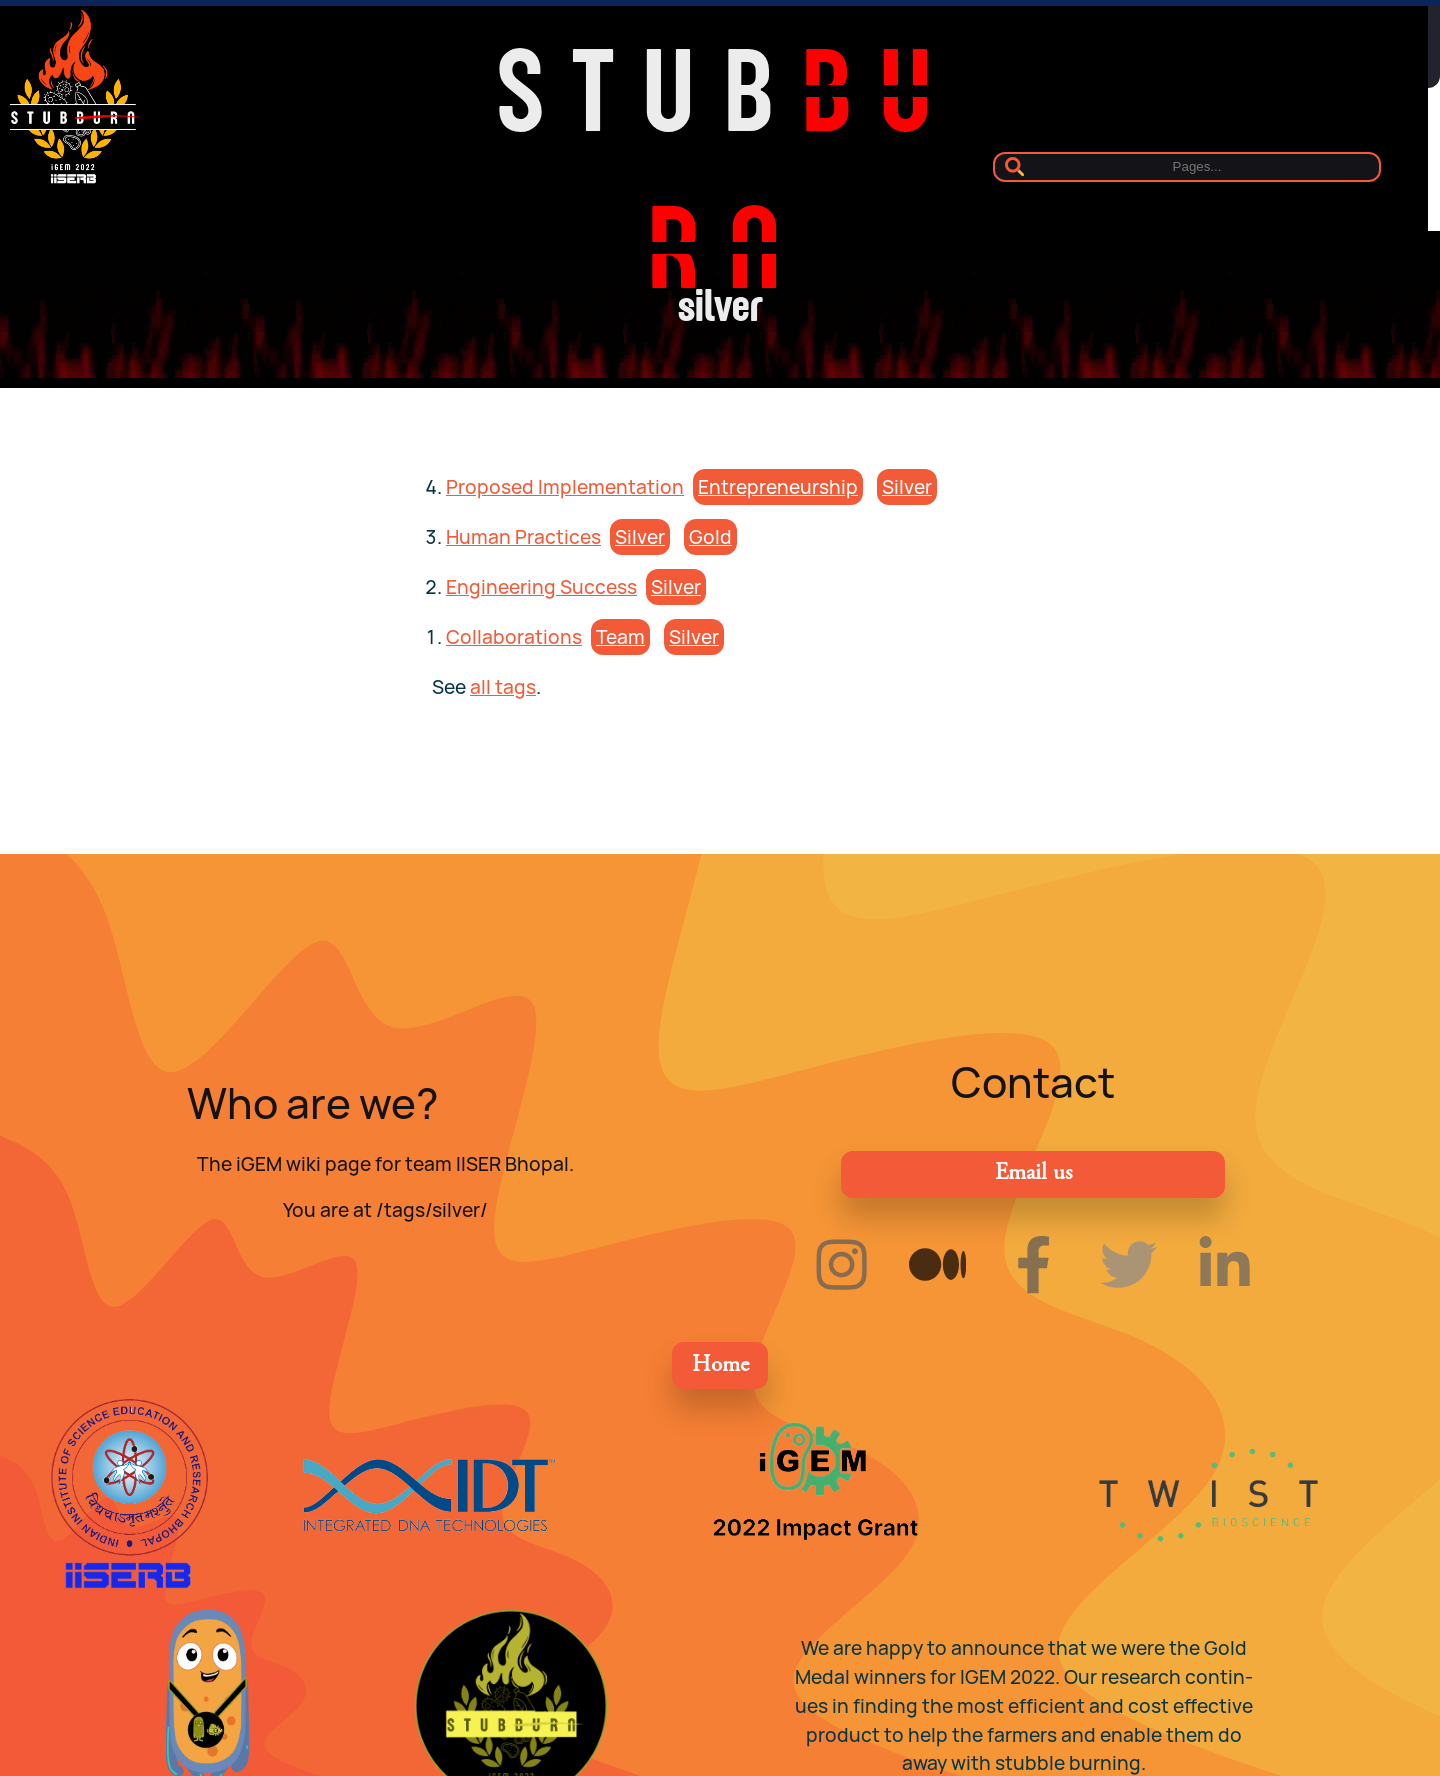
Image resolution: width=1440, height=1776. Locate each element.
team (620, 637)
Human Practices (523, 537)
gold (710, 537)
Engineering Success (541, 587)
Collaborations (514, 637)
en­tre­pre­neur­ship (778, 487)
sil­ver (907, 487)
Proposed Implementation (565, 487)
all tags (503, 687)
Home (720, 1365)
